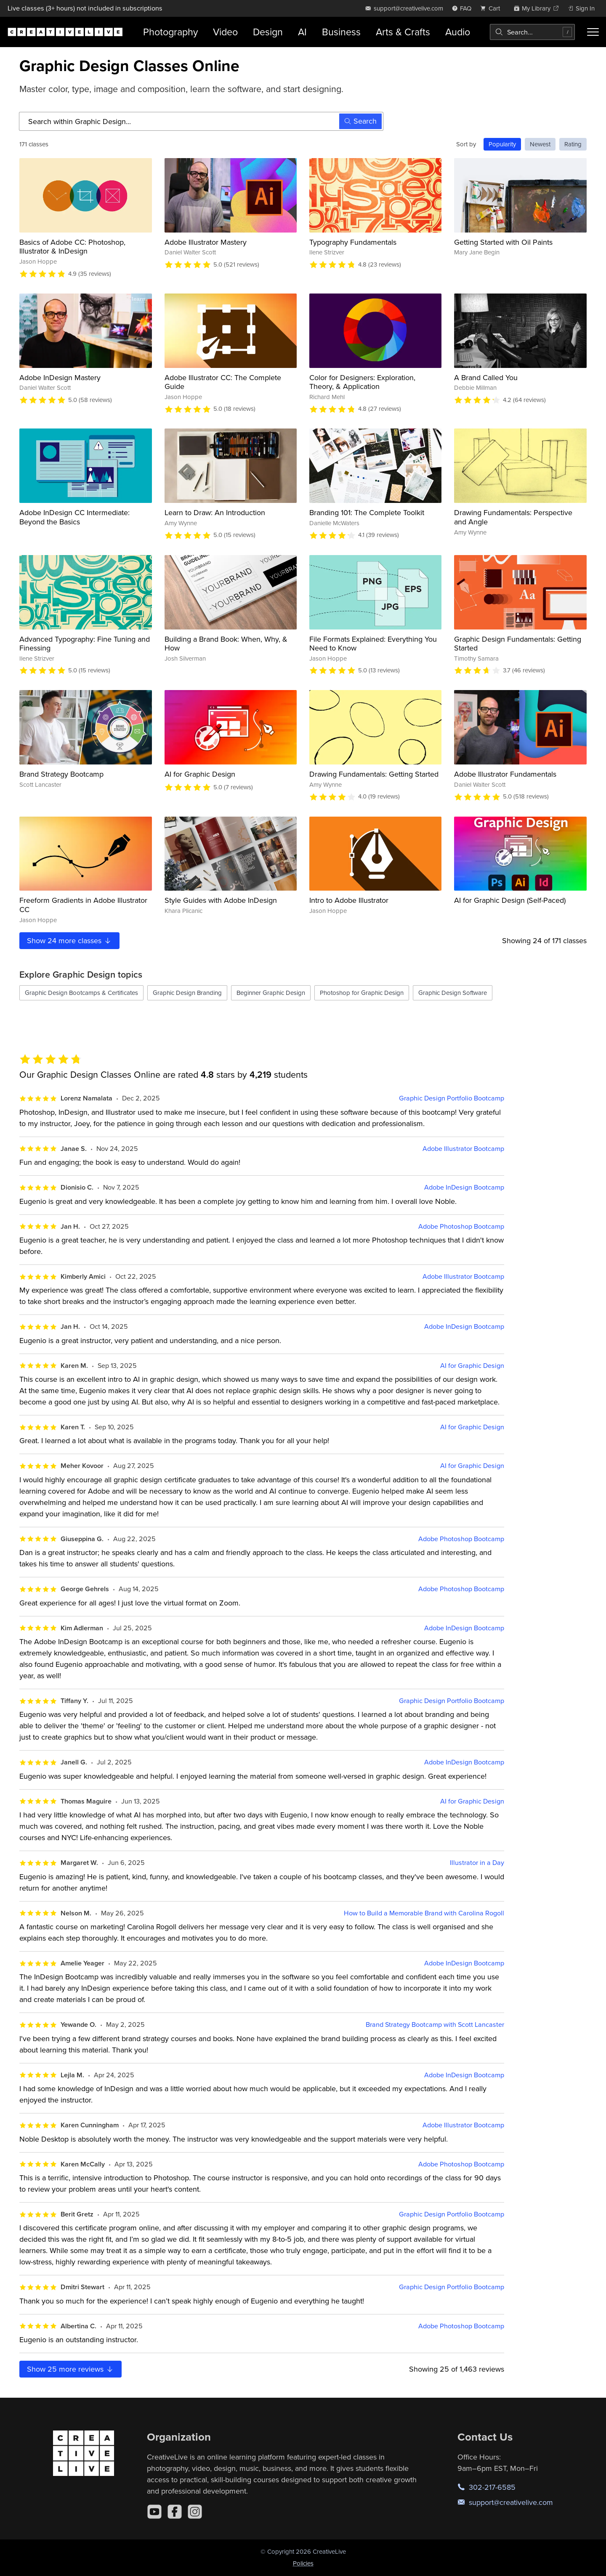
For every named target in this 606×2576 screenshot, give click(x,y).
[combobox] (532, 32)
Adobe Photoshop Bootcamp (461, 1226)
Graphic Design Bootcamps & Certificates (81, 992)
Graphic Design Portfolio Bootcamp (451, 1098)
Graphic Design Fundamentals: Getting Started (517, 643)
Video (225, 32)
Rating (573, 144)
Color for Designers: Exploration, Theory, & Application (362, 382)
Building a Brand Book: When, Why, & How (226, 643)
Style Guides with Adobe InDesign (221, 900)
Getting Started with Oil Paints (503, 242)
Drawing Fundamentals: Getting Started (374, 774)
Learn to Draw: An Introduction (215, 512)
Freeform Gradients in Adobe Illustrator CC (83, 905)
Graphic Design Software (452, 992)
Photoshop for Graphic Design (362, 992)
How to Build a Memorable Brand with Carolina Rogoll (424, 1913)
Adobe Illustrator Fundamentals (505, 774)
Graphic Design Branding (187, 992)
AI (302, 32)
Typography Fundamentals (352, 242)
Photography (170, 32)
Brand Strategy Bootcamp (61, 774)
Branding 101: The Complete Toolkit (366, 512)
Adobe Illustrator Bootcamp (463, 1149)
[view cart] (492, 8)
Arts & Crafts (403, 32)
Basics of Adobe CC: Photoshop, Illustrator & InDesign (72, 247)
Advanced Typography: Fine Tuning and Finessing (84, 643)
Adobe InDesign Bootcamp (464, 1187)
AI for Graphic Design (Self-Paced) (510, 900)
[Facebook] (174, 2511)
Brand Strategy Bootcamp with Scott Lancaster (435, 2025)
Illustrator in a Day (477, 1863)
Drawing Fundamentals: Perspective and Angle (513, 517)
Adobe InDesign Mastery (60, 377)
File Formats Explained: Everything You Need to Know (373, 643)
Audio (457, 32)
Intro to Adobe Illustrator (348, 900)
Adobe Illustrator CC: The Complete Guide (223, 382)
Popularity (502, 144)
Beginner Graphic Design (271, 992)
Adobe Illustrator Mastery (206, 242)
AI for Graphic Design (200, 774)
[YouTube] (154, 2511)
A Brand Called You (486, 377)
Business (341, 32)
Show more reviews (70, 2369)
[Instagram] (194, 2511)
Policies (303, 2563)
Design (268, 32)
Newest (540, 144)
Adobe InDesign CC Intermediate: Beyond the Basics (74, 517)
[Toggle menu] (593, 32)
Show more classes (69, 940)
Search (360, 121)
